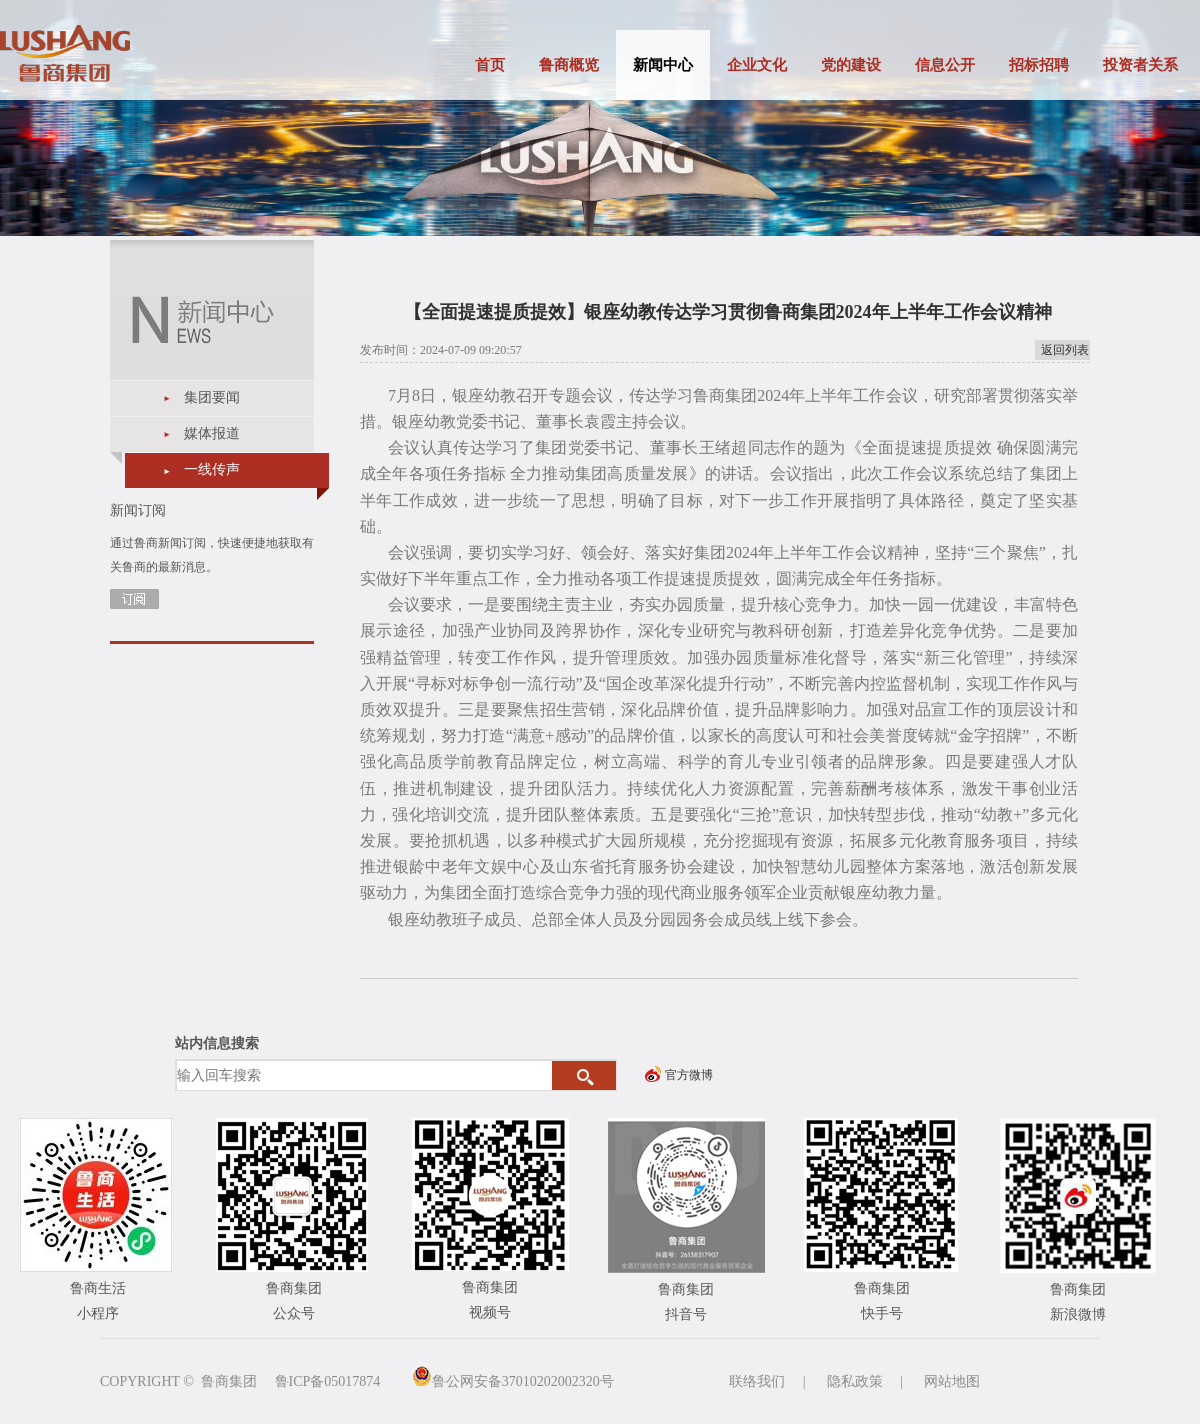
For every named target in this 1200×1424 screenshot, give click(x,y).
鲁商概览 (569, 65)
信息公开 (945, 65)
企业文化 (757, 65)
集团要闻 (212, 397)
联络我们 (757, 1381)
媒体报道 (212, 433)
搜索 (584, 1076)
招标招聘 (1039, 65)
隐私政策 (855, 1381)
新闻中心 (663, 65)
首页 (490, 65)
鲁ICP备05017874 (328, 1381)
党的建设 (851, 65)
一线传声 (212, 469)
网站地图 (952, 1381)
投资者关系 (1140, 65)
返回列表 (1065, 350)
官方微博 (689, 1075)
